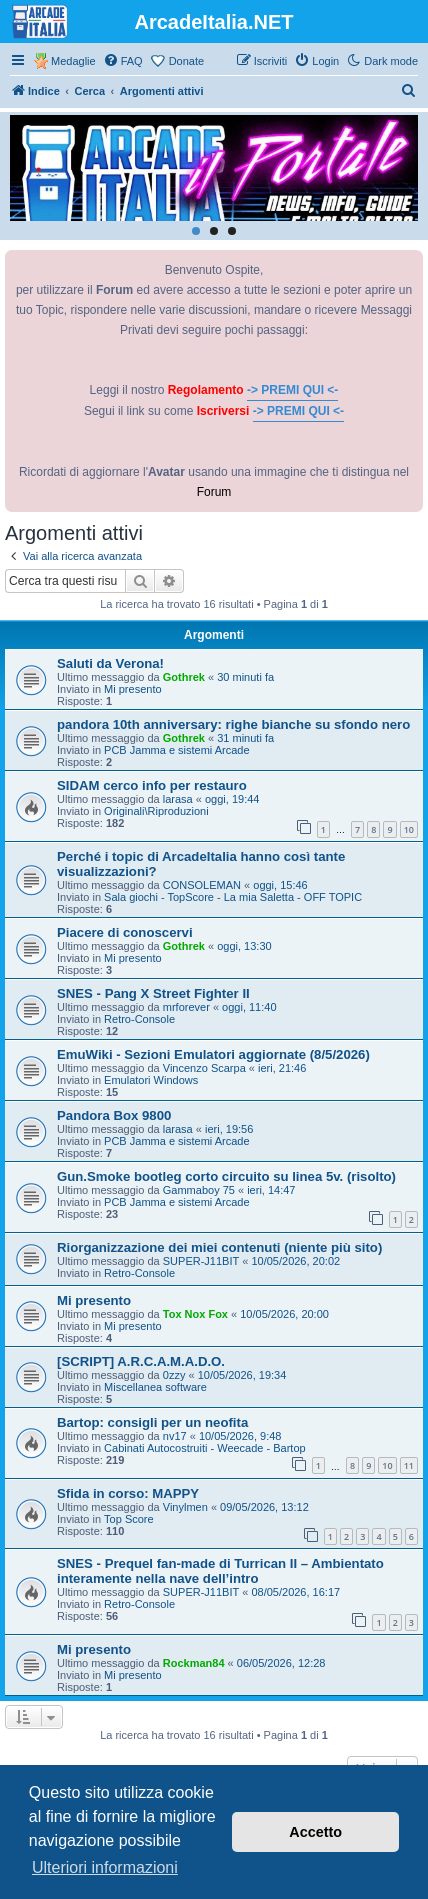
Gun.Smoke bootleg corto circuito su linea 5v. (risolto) (226, 1176)
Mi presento (132, 689)
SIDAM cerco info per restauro (152, 785)
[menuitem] (123, 61)
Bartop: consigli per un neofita (152, 1422)
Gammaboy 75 (199, 1190)
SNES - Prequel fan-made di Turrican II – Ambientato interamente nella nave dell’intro (220, 1571)
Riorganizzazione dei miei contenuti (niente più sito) (219, 1247)
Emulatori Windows (151, 1080)
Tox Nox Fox (195, 1314)
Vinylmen (185, 1507)
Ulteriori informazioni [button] (105, 1867)
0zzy (174, 1375)
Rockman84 (194, 1663)
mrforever (186, 1007)
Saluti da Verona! (110, 663)
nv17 (175, 1436)
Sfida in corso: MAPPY (128, 1493)
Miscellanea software (155, 1387)
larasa (178, 799)
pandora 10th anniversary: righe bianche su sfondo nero (233, 724)
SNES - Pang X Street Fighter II (153, 993)
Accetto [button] (315, 1832)
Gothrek (184, 677)
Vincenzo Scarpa (204, 1068)
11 (409, 1465)
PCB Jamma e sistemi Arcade (177, 750)
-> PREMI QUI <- (292, 390)
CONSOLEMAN (202, 885)
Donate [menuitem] (186, 61)
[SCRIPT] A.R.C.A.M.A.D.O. (141, 1361)
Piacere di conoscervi (125, 932)
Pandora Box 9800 (114, 1115)
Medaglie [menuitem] (73, 61)
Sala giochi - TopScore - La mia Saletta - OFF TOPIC (233, 897)
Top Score (129, 1519)
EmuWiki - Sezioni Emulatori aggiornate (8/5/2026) (213, 1054)
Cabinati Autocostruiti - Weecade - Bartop (205, 1448)
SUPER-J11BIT (201, 1261)
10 (409, 829)
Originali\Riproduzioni (156, 811)
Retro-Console (139, 1019)
